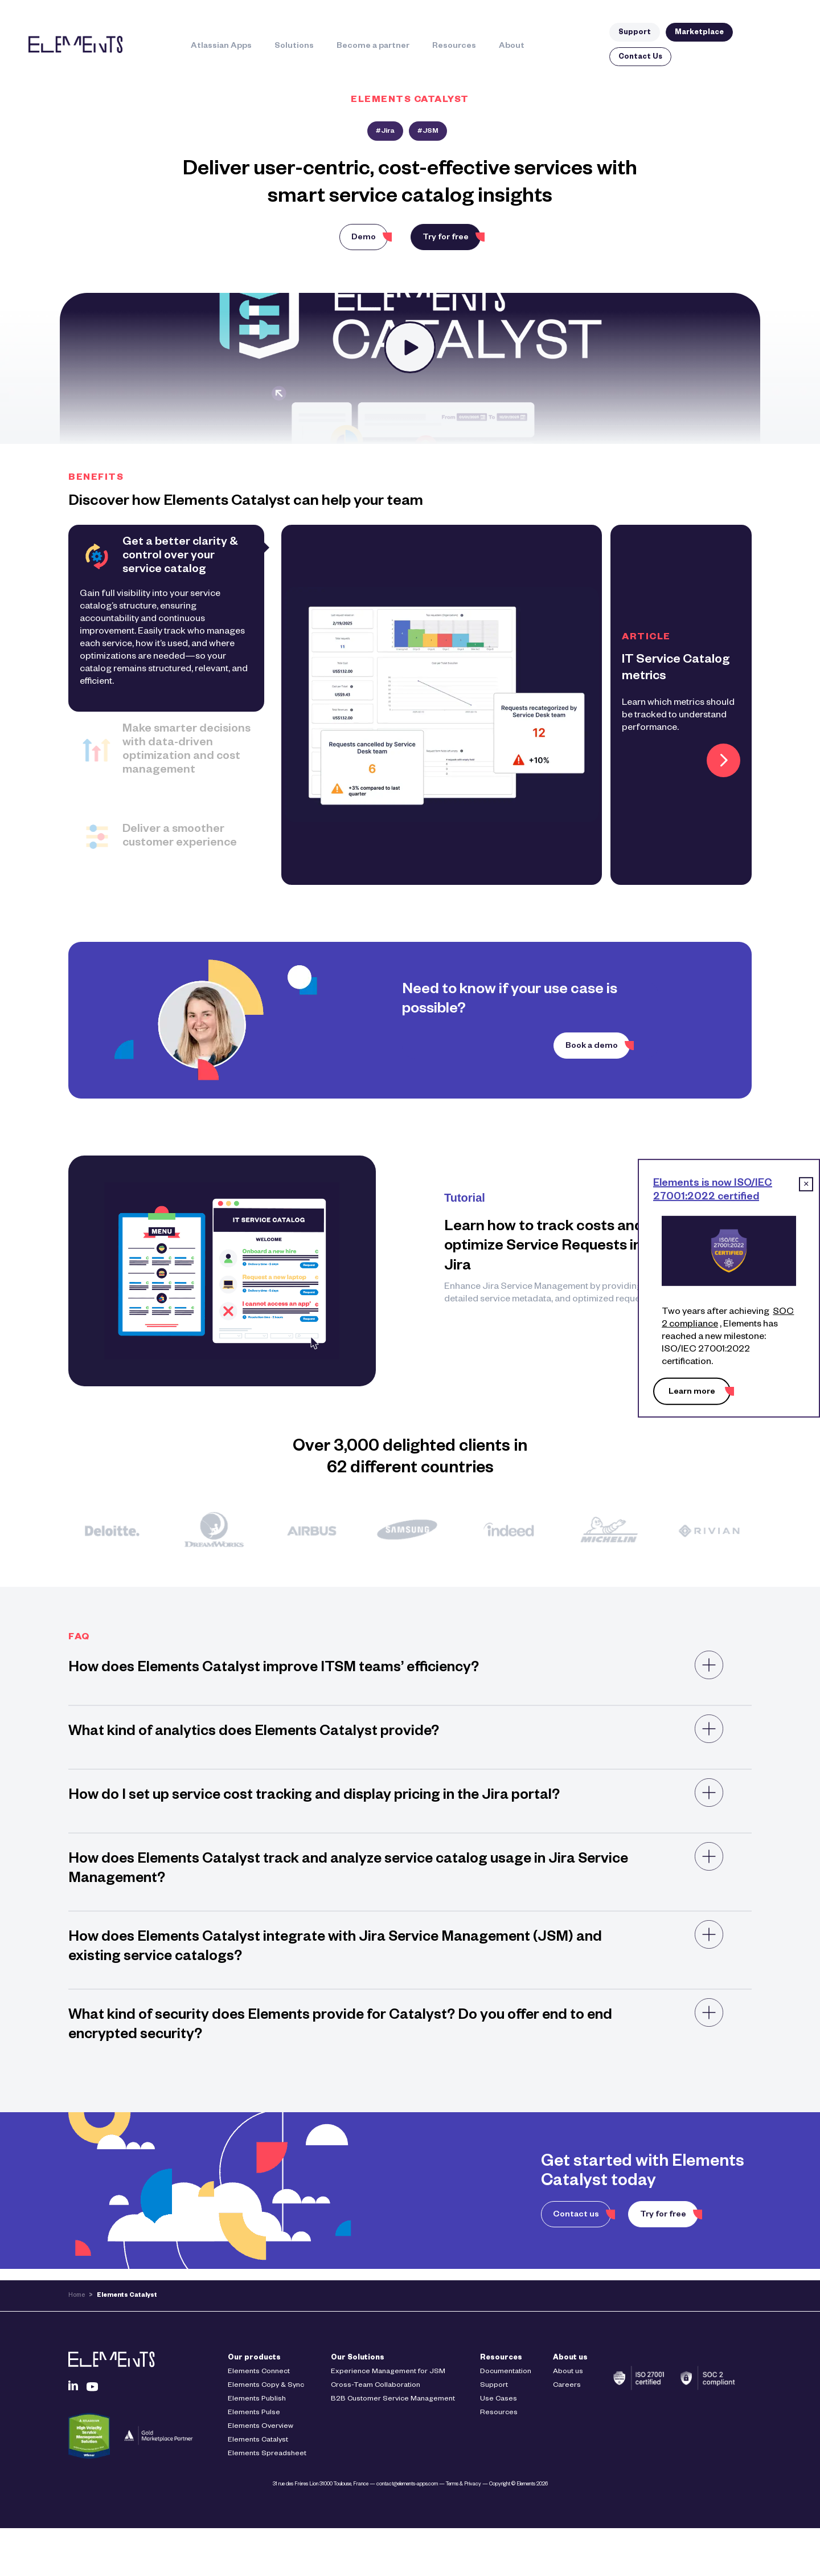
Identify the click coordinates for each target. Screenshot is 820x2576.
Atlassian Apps (221, 46)
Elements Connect (259, 2372)
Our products (254, 2358)
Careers (567, 2386)
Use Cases (498, 2399)
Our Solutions (357, 2358)
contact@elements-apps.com (407, 2485)
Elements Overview (260, 2427)
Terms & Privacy (463, 2485)
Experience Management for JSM (388, 2372)
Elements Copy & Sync (266, 2386)
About (511, 46)
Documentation (505, 2372)
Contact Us (640, 58)
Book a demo (591, 1046)
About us (570, 2358)
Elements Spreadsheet (267, 2454)
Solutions (294, 46)
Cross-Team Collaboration (375, 2386)
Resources (454, 46)
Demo (363, 238)
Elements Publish (257, 2399)
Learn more (692, 1392)
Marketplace (699, 33)
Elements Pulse (254, 2413)
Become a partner (373, 46)
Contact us (576, 2215)
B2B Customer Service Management (393, 2399)
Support (634, 33)
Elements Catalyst (258, 2440)
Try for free (446, 238)
